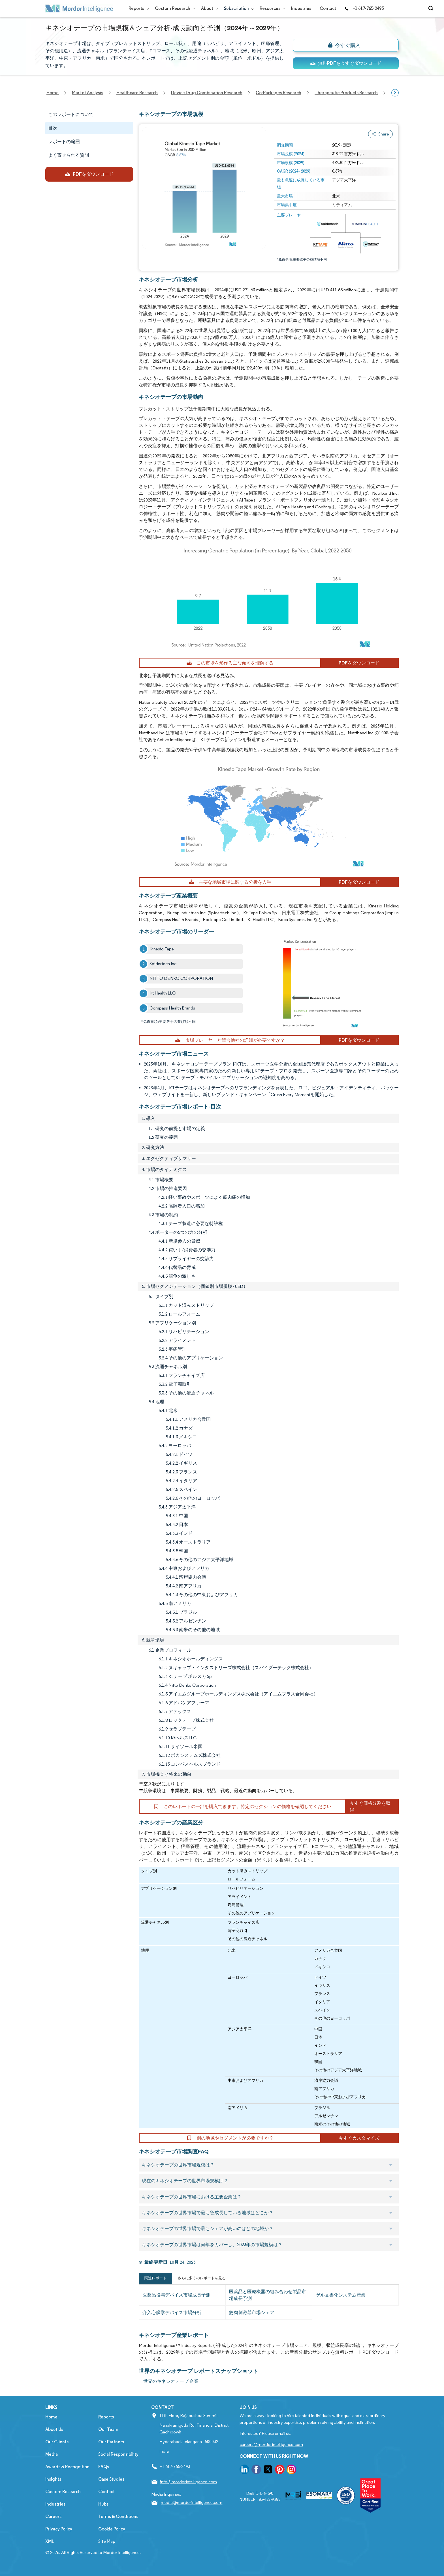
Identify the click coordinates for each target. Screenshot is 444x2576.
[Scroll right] (395, 92)
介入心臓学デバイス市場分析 (171, 2312)
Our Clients (57, 2441)
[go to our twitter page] (268, 2470)
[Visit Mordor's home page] (79, 8)
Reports (137, 8)
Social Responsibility (118, 2454)
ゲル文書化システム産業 (341, 2295)
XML (49, 2541)
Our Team (108, 2429)
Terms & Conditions (118, 2516)
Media (51, 2454)
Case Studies (111, 2479)
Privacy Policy (58, 2529)
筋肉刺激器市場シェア (251, 2312)
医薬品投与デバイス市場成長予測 (176, 2295)
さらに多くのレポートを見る (202, 2278)
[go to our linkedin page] (244, 2470)
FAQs (103, 2466)
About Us (54, 2429)
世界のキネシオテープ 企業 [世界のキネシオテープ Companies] (170, 2381)
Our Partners (111, 2441)
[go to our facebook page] (256, 2470)
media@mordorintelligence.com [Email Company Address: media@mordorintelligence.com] (191, 2502)
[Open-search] (432, 8)
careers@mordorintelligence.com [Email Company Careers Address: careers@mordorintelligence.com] (271, 2444)
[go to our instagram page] (291, 2470)
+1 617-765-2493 (364, 8)
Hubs (103, 2504)
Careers (53, 2516)
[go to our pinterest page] (280, 2470)
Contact (328, 8)
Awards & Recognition (67, 2466)
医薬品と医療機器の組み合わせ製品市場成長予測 (267, 2295)
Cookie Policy (111, 2529)
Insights (53, 2479)
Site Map (106, 2541)
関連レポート (155, 2278)
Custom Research (174, 8)
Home (51, 2417)
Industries (301, 8)
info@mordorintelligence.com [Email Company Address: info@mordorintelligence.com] (188, 2481)
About (208, 8)
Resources (271, 8)
